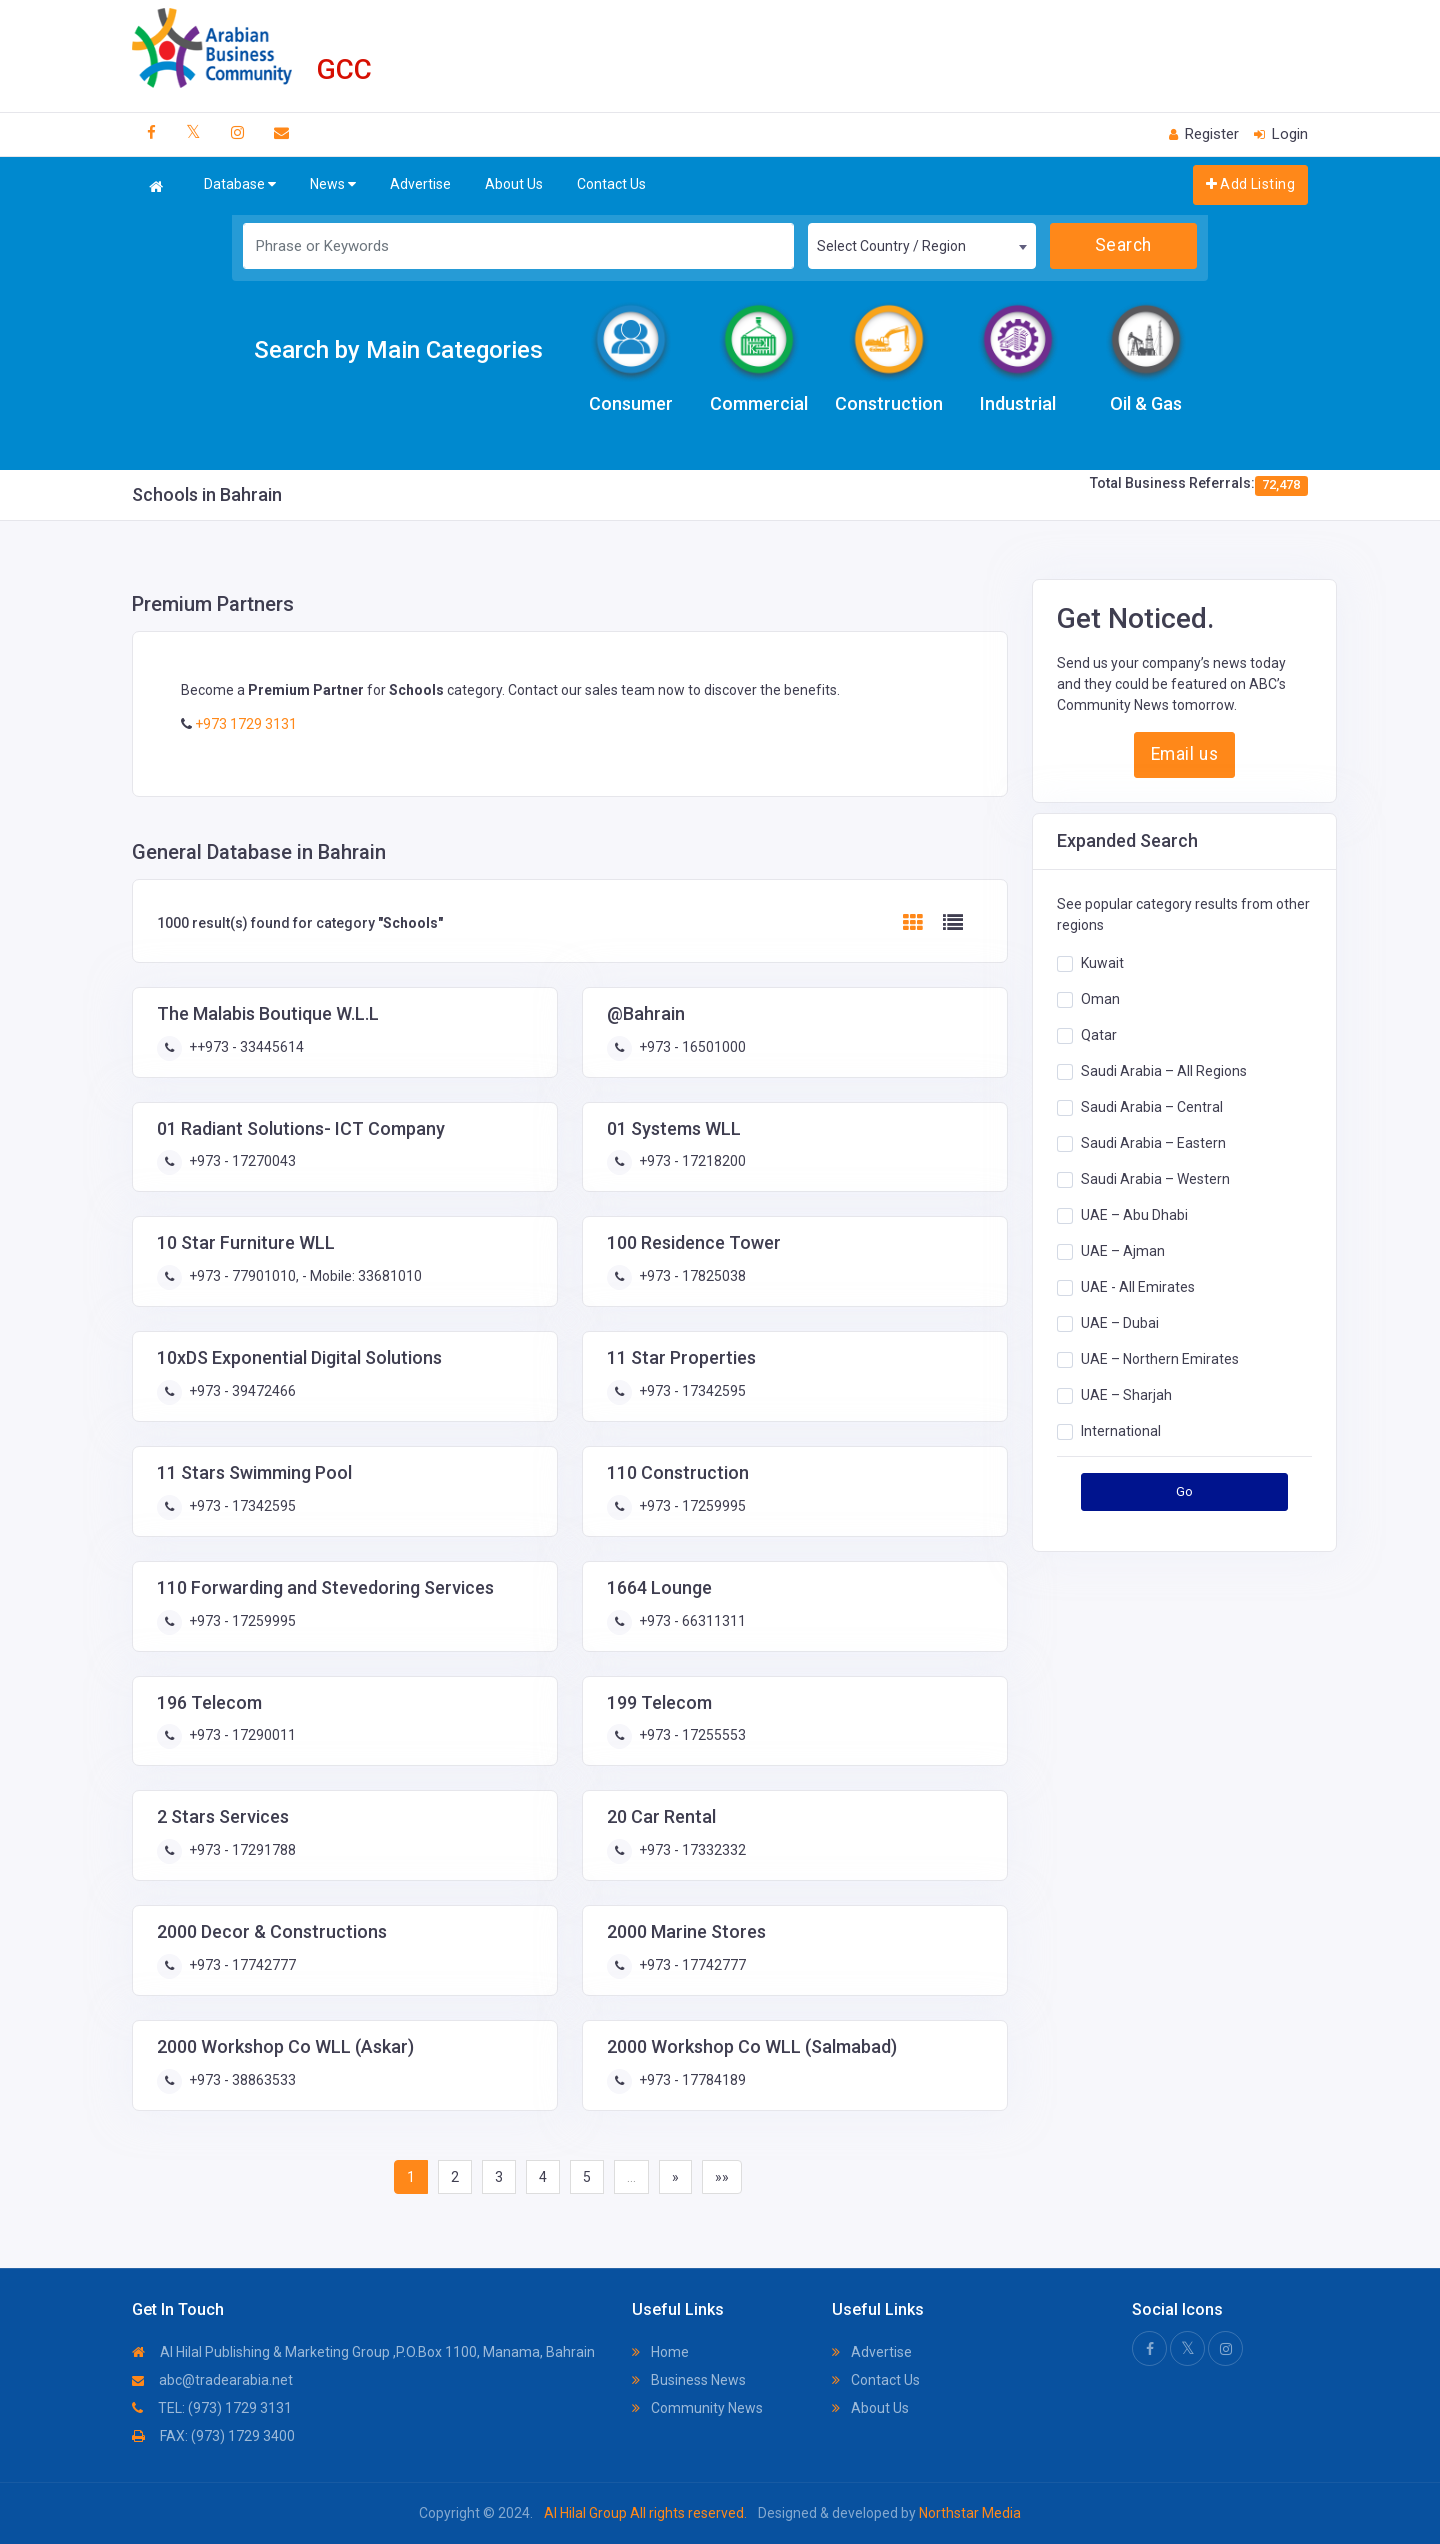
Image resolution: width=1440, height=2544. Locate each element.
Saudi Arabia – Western (1155, 1179)
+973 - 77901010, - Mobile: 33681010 (304, 1276)
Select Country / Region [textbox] (891, 246)
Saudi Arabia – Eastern (1153, 1143)
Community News (697, 2408)
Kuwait (1102, 963)
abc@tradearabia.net (212, 2380)
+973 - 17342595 (691, 1391)
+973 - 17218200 (691, 1161)
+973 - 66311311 (691, 1621)
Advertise (420, 184)
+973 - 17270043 (241, 1161)
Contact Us (611, 184)
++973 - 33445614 (245, 1047)
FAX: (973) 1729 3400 (213, 2436)
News (333, 184)
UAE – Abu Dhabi (1134, 1215)
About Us (514, 184)
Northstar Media (968, 2513)
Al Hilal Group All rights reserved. (645, 2513)
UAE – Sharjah (1126, 1395)
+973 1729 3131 (244, 724)
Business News (689, 2380)
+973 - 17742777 (241, 1965)
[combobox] (922, 246)
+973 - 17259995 (691, 1506)
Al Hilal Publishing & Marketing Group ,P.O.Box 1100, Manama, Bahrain (363, 2352)
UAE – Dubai (1120, 1323)
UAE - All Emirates (1138, 1287)
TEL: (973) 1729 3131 (212, 2408)
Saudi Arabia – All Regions (1164, 1071)
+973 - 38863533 (241, 2080)
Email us (1184, 754)
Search (1123, 245)
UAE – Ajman (1123, 1251)
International (1121, 1431)
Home (660, 2352)
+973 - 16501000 (691, 1047)
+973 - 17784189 (691, 2080)
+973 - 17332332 (691, 1850)
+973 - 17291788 (241, 1850)
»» (722, 2177)
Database (240, 184)
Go (1185, 1491)
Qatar (1099, 1035)
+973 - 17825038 (691, 1276)
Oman (1100, 999)
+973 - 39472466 (241, 1391)
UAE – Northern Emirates (1160, 1359)
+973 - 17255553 (691, 1735)
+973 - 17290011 (241, 1735)
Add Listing (1250, 184)
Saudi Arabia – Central (1152, 1107)
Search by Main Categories (398, 350)
